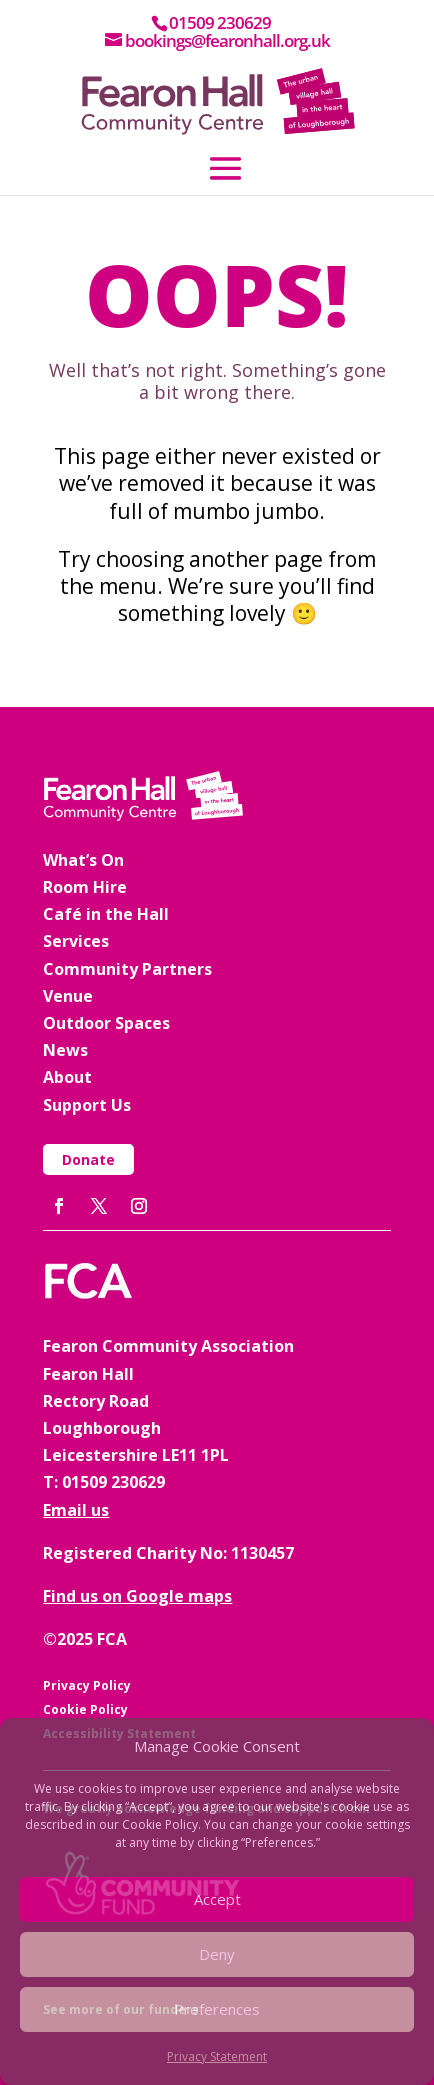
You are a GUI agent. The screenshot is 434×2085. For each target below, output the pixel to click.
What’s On (83, 860)
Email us (76, 1510)
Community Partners (127, 969)
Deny (217, 1954)
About (67, 1077)
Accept (217, 1899)
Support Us (87, 1105)
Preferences (217, 2009)
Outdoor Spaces (106, 1023)
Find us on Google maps (137, 1596)
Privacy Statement (217, 2056)
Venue (68, 996)
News (65, 1050)
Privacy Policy (87, 1685)
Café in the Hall (106, 914)
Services (76, 941)
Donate (88, 1159)
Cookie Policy (85, 1709)
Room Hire (85, 887)
